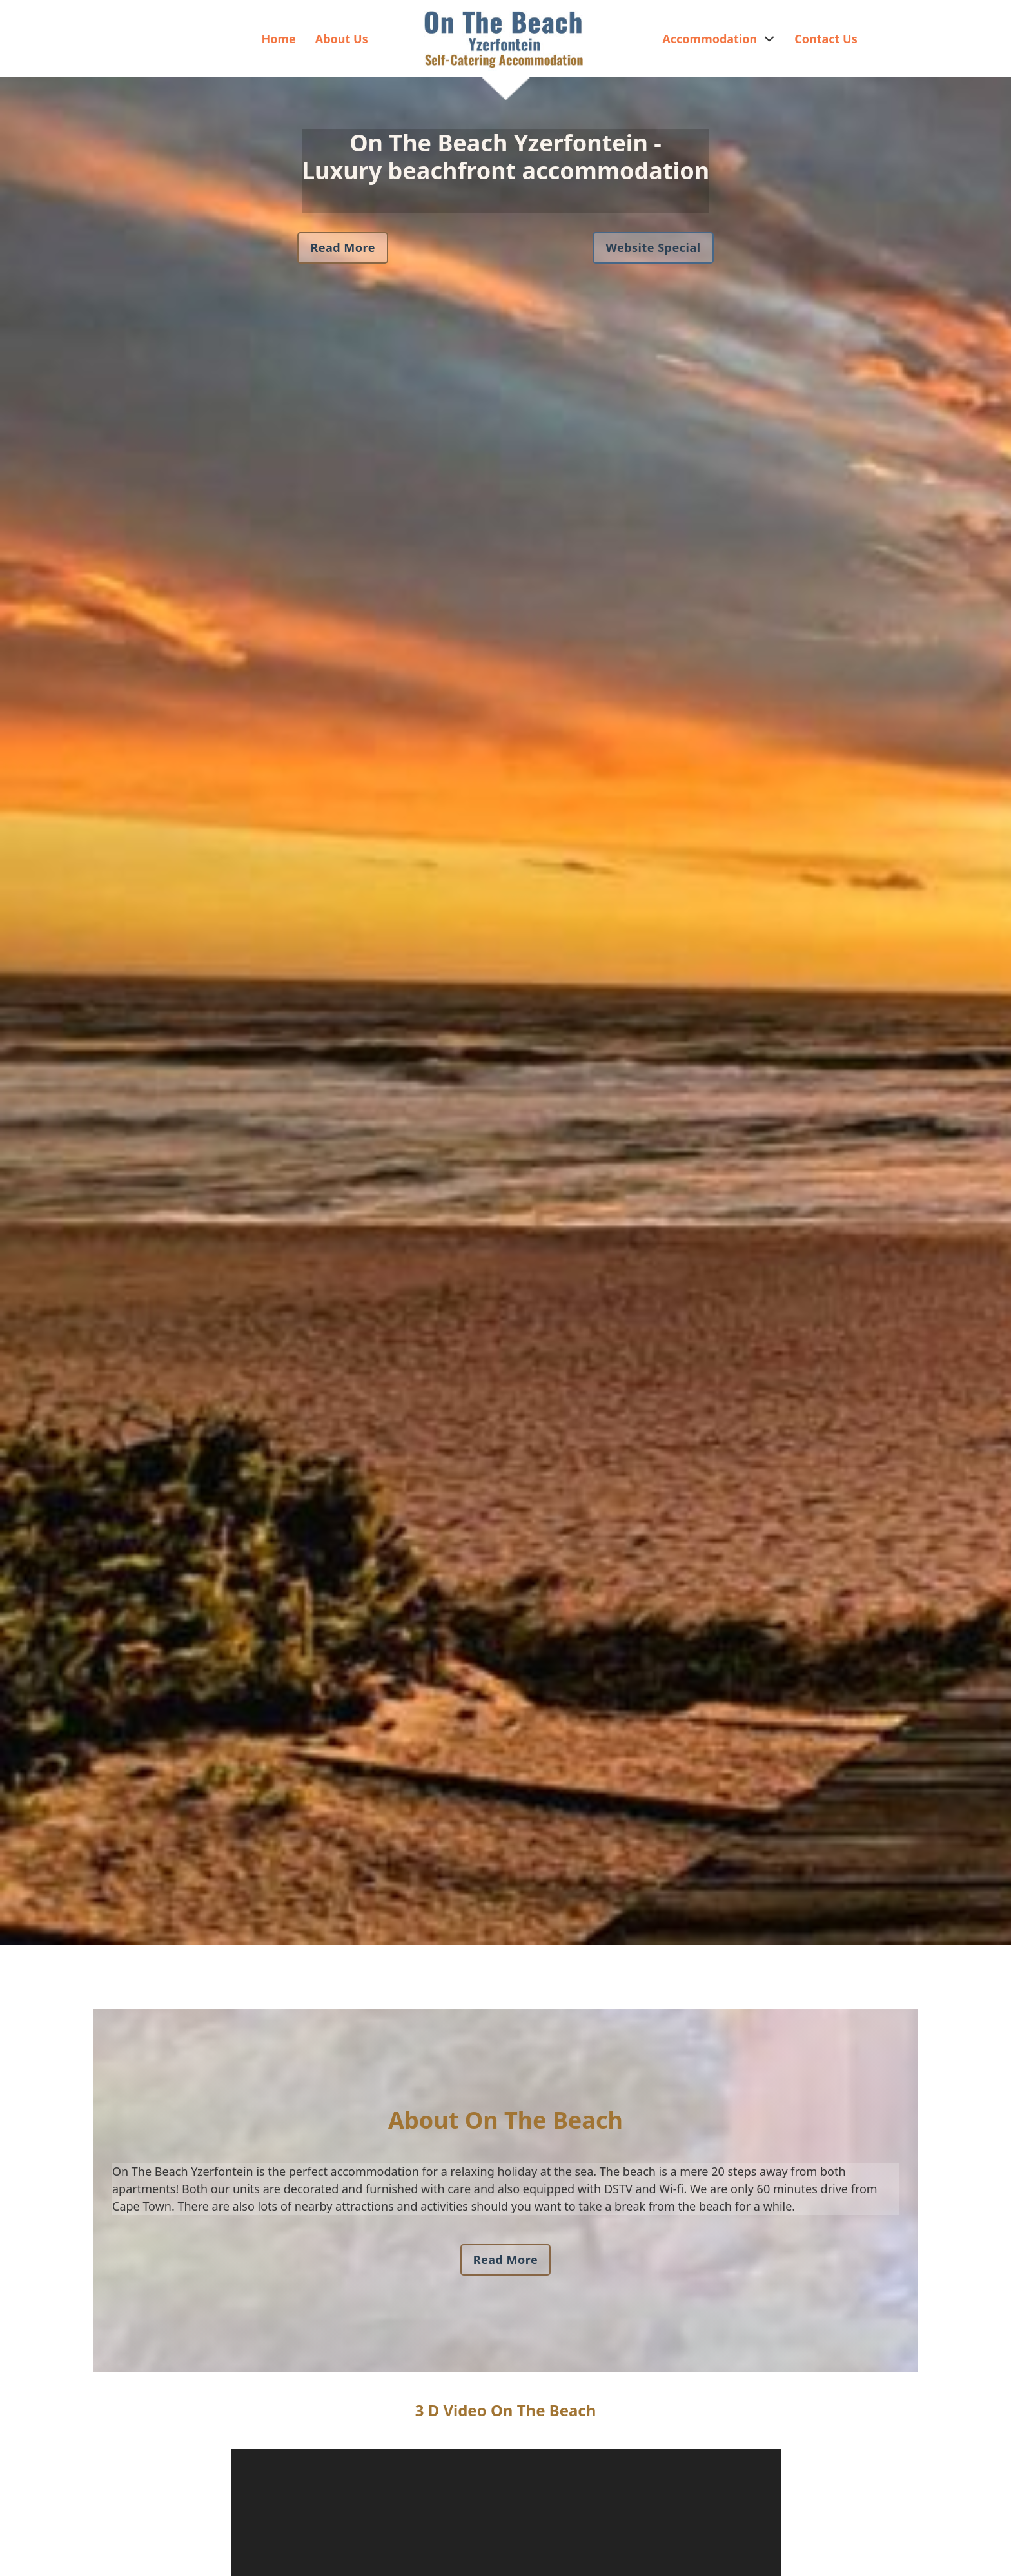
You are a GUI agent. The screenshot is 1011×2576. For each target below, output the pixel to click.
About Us (341, 38)
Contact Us (826, 38)
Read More (342, 247)
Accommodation (709, 38)
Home (278, 38)
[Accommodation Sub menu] (769, 38)
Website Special (652, 247)
